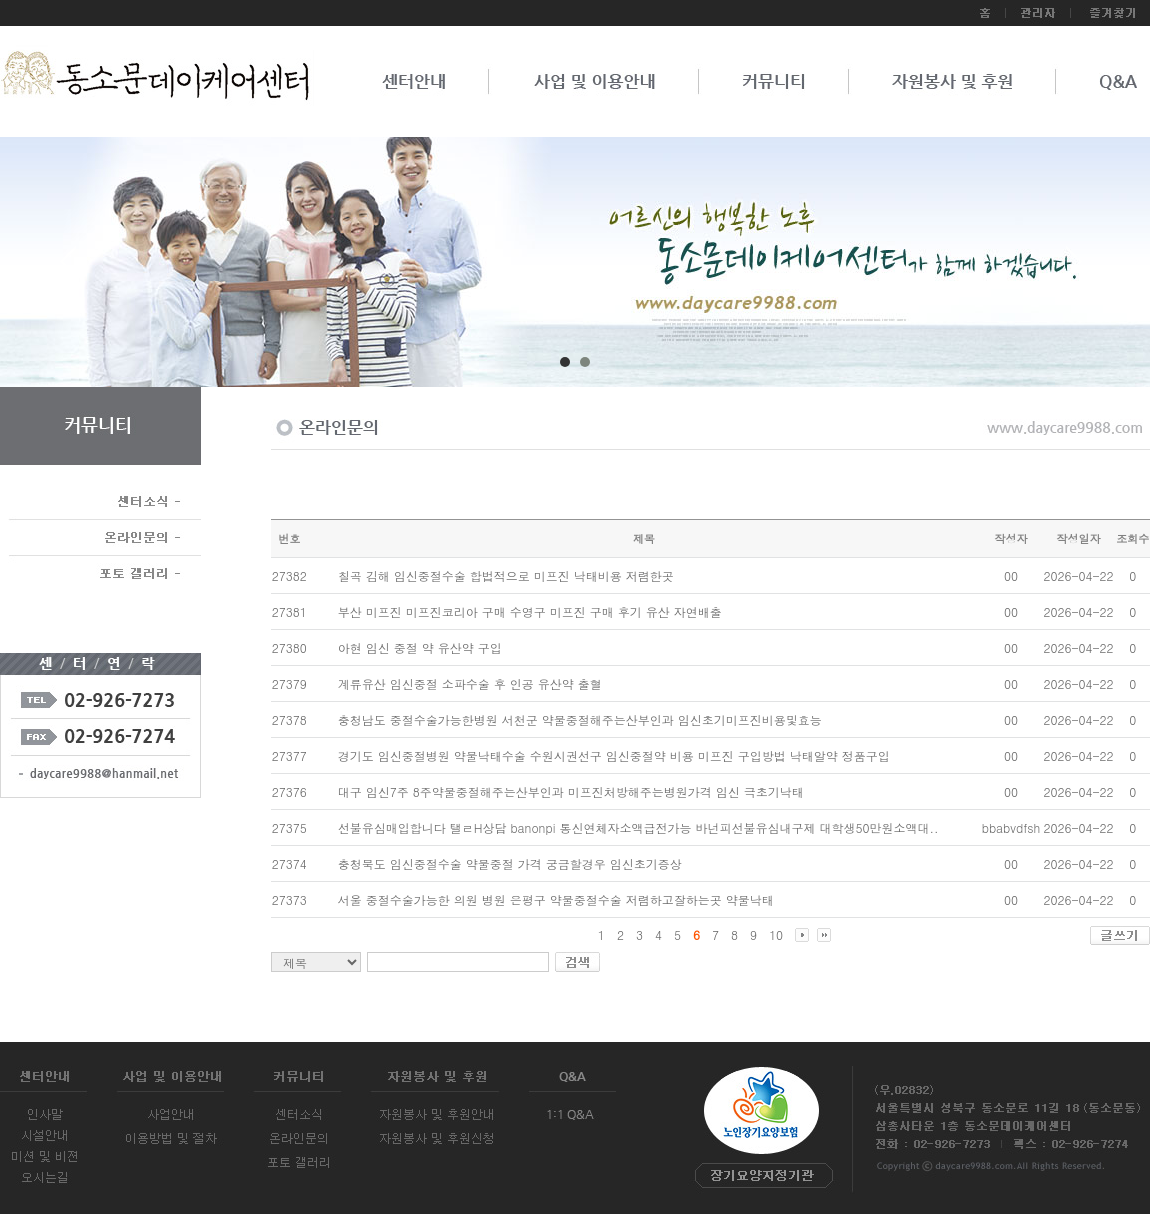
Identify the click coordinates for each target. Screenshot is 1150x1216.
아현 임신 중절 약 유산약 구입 (420, 647)
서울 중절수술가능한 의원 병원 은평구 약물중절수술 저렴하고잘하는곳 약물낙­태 (556, 899)
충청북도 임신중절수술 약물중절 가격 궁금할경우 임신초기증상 (510, 863)
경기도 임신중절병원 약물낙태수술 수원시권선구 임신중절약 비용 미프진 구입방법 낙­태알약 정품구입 (614, 755)
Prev (76, 269)
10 (776, 934)
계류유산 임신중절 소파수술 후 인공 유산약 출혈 (470, 683)
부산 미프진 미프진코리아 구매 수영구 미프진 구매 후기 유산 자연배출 (530, 611)
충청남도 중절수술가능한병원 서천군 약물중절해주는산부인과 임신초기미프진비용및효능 (580, 719)
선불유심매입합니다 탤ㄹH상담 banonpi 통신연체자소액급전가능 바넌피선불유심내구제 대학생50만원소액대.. (638, 827)
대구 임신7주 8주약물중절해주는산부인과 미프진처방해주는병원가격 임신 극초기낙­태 (571, 791)
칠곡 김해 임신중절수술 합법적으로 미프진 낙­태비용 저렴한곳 (506, 575)
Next (1074, 269)
